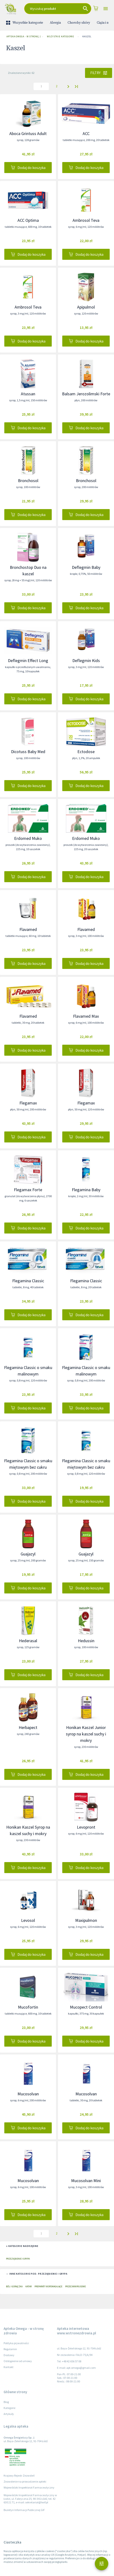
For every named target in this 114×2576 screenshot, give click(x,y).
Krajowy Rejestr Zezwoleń (19, 2475)
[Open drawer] (105, 8)
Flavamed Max (86, 1016)
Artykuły (9, 2414)
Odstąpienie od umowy (18, 2361)
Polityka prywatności (16, 2343)
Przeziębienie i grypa (18, 2258)
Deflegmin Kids (86, 660)
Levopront (86, 1827)
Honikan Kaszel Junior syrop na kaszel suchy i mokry (86, 1734)
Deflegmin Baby (86, 567)
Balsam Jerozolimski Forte (86, 394)
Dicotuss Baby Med (28, 751)
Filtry (98, 73)
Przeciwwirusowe (75, 2286)
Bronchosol (28, 480)
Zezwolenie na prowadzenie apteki (25, 2481)
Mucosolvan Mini (86, 2180)
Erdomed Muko (28, 838)
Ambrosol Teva (86, 220)
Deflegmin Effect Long (28, 660)
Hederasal (28, 1640)
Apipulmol (86, 307)
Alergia (55, 23)
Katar (28, 2286)
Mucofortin (28, 2007)
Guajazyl (28, 1554)
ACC (86, 133)
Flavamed (28, 929)
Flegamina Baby (86, 1189)
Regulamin (10, 2349)
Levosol (28, 1920)
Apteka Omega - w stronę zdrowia (22, 37)
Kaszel (86, 37)
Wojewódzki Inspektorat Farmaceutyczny (29, 2487)
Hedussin (86, 1640)
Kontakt (8, 2367)
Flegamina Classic (28, 1280)
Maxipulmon (86, 1920)
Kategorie (9, 2408)
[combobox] (57, 8)
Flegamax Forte (28, 1189)
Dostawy (9, 2355)
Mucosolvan (28, 2094)
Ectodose (86, 751)
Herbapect (28, 1727)
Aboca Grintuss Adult (28, 133)
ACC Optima (28, 220)
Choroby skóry (79, 23)
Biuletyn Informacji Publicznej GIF (24, 2510)
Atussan (28, 394)
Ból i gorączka (14, 2286)
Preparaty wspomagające (48, 2286)
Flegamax (28, 1103)
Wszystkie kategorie (25, 23)
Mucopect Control (86, 2007)
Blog (6, 2402)
